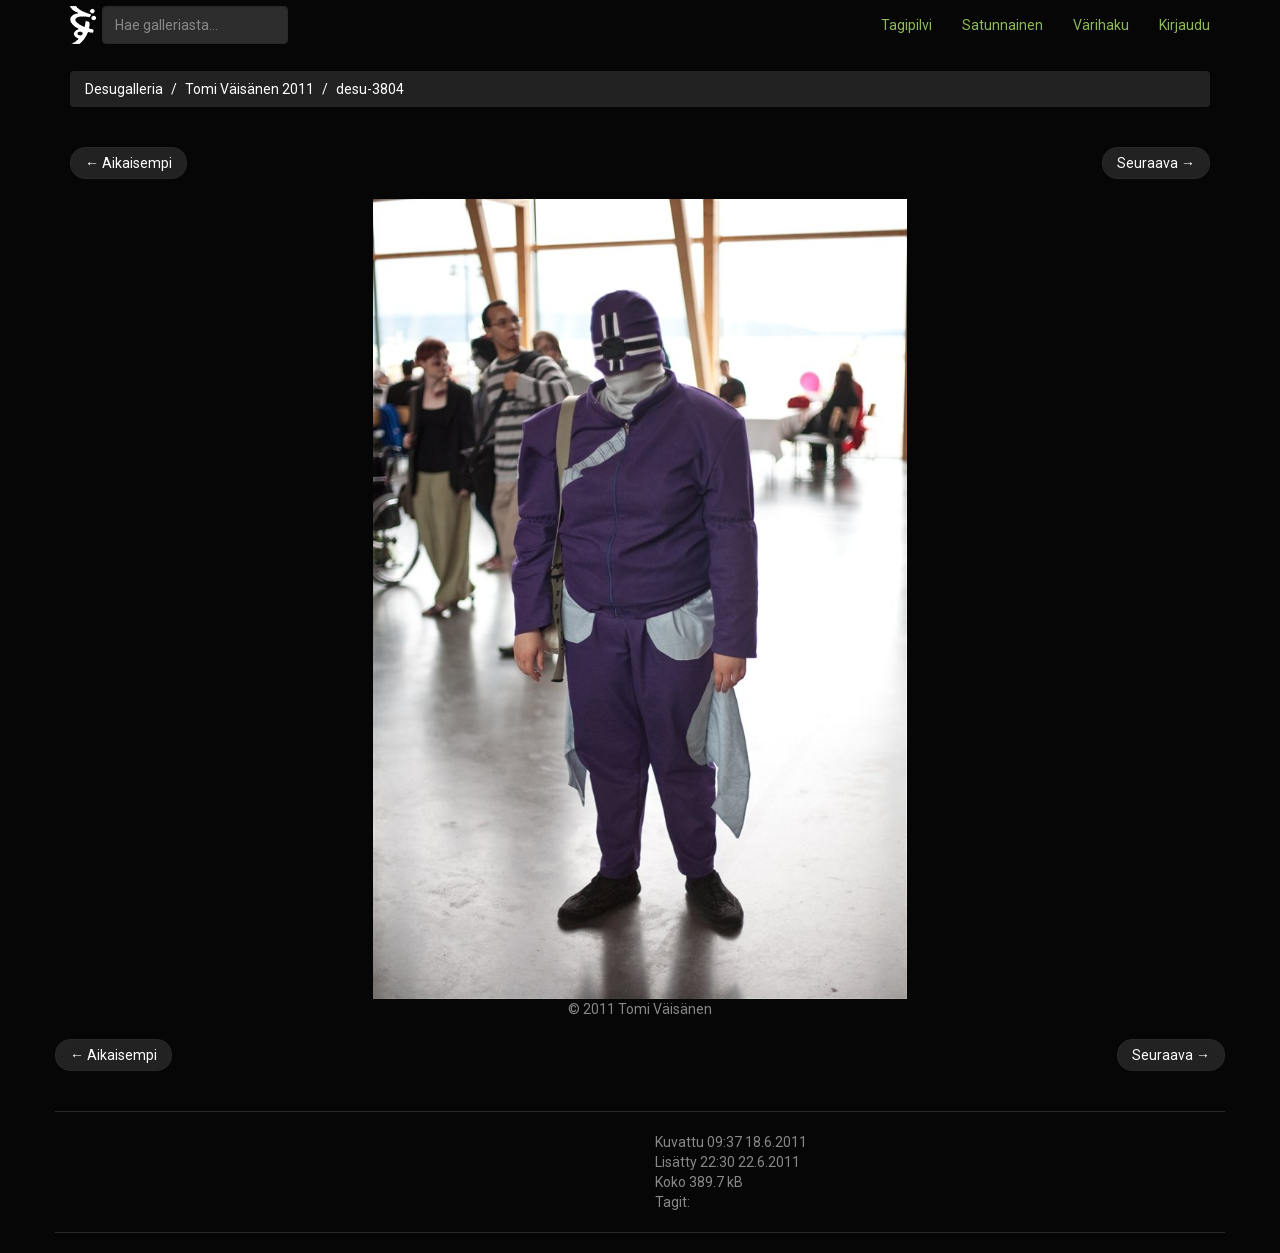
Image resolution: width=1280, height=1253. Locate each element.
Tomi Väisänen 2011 (249, 89)
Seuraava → (1156, 163)
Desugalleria (124, 89)
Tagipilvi (906, 25)
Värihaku (1101, 25)
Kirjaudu (1184, 25)
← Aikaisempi (128, 163)
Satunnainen (1002, 25)
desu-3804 (370, 89)
